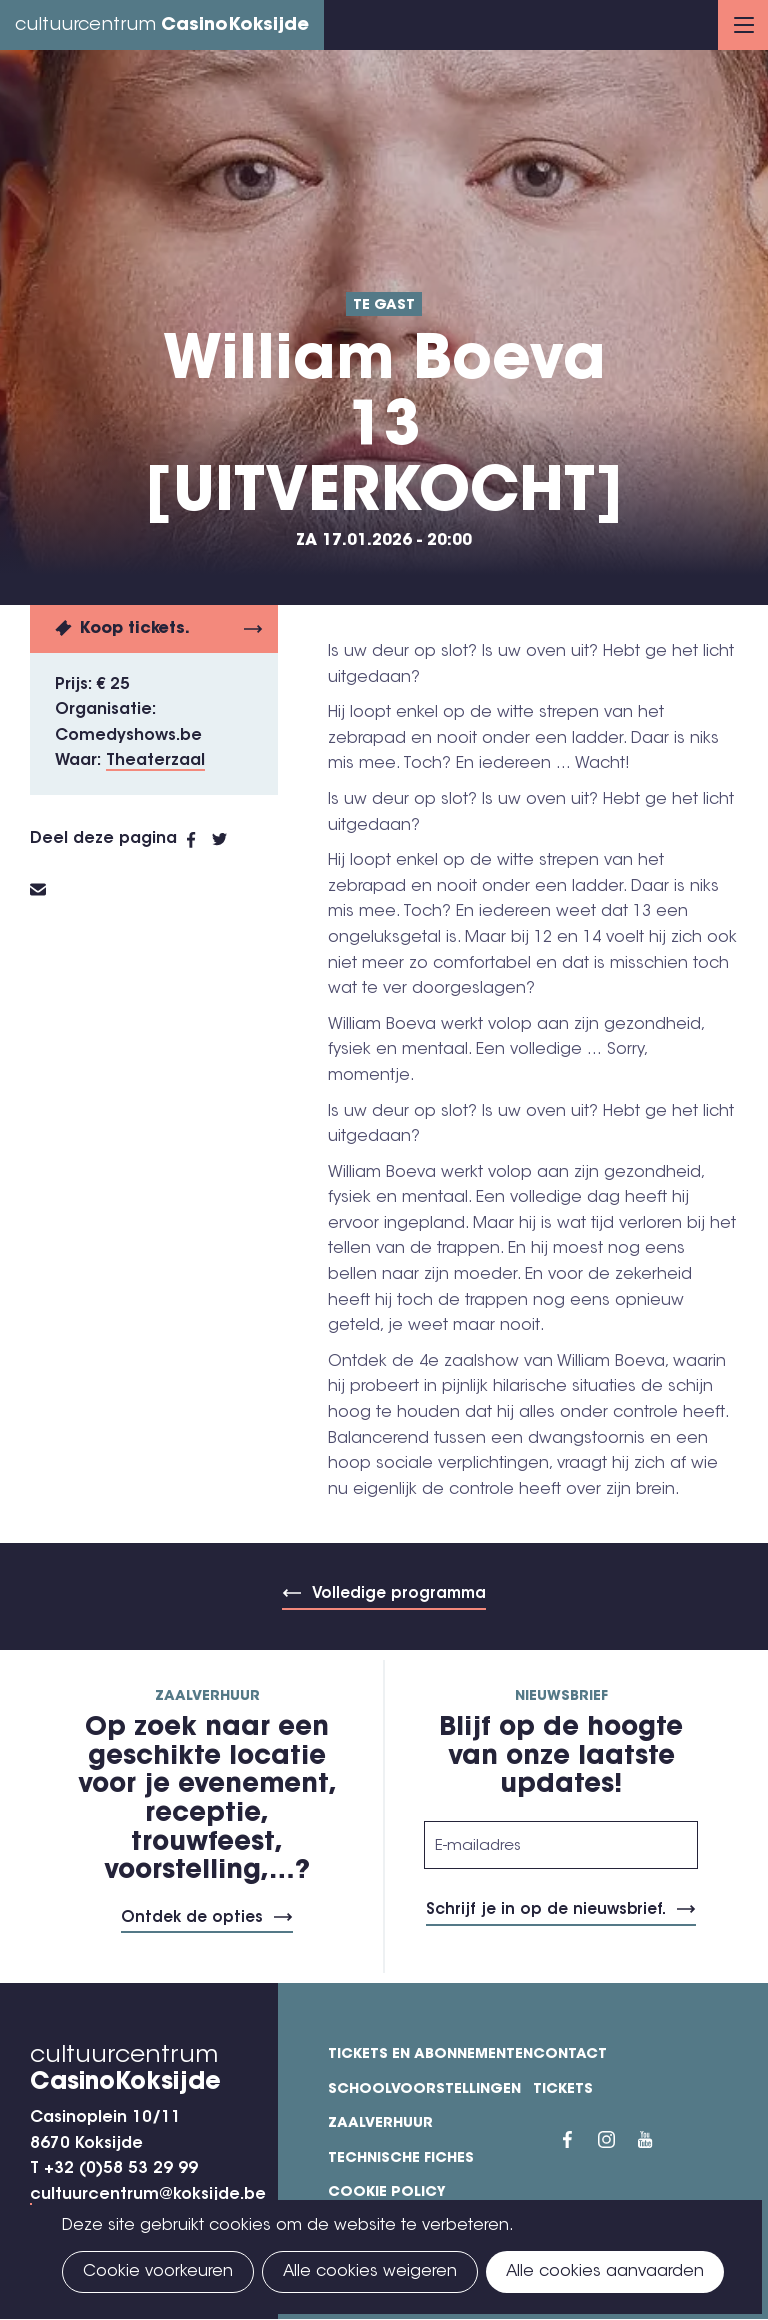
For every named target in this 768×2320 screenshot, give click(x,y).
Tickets (563, 2090)
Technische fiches (401, 2159)
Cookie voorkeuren (158, 2272)
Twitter (229, 840)
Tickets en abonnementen (430, 2055)
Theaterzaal (155, 761)
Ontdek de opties (192, 1918)
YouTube (658, 2139)
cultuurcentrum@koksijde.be (148, 2195)
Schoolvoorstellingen (424, 2090)
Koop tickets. (135, 629)
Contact (570, 2055)
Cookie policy (387, 2193)
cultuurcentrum (162, 26)
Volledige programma (399, 1594)
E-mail (50, 890)
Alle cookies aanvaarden (605, 2272)
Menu (744, 25)
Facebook (199, 840)
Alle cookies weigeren (370, 2272)
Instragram (618, 2139)
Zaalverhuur (380, 2124)
